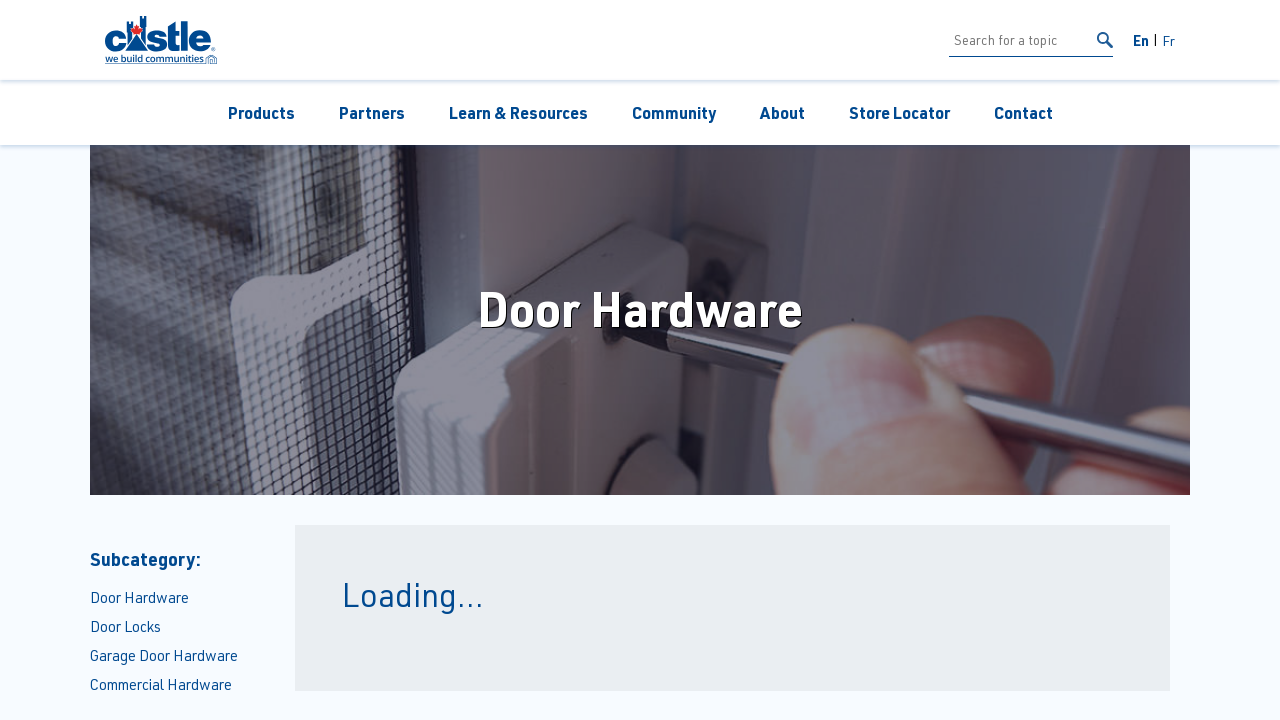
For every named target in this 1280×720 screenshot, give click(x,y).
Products (261, 112)
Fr (1168, 40)
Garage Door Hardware (164, 655)
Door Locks (125, 626)
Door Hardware (139, 597)
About (782, 112)
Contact (1023, 112)
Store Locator (899, 112)
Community (674, 112)
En (1141, 40)
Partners (372, 112)
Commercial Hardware (161, 684)
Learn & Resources (518, 112)
